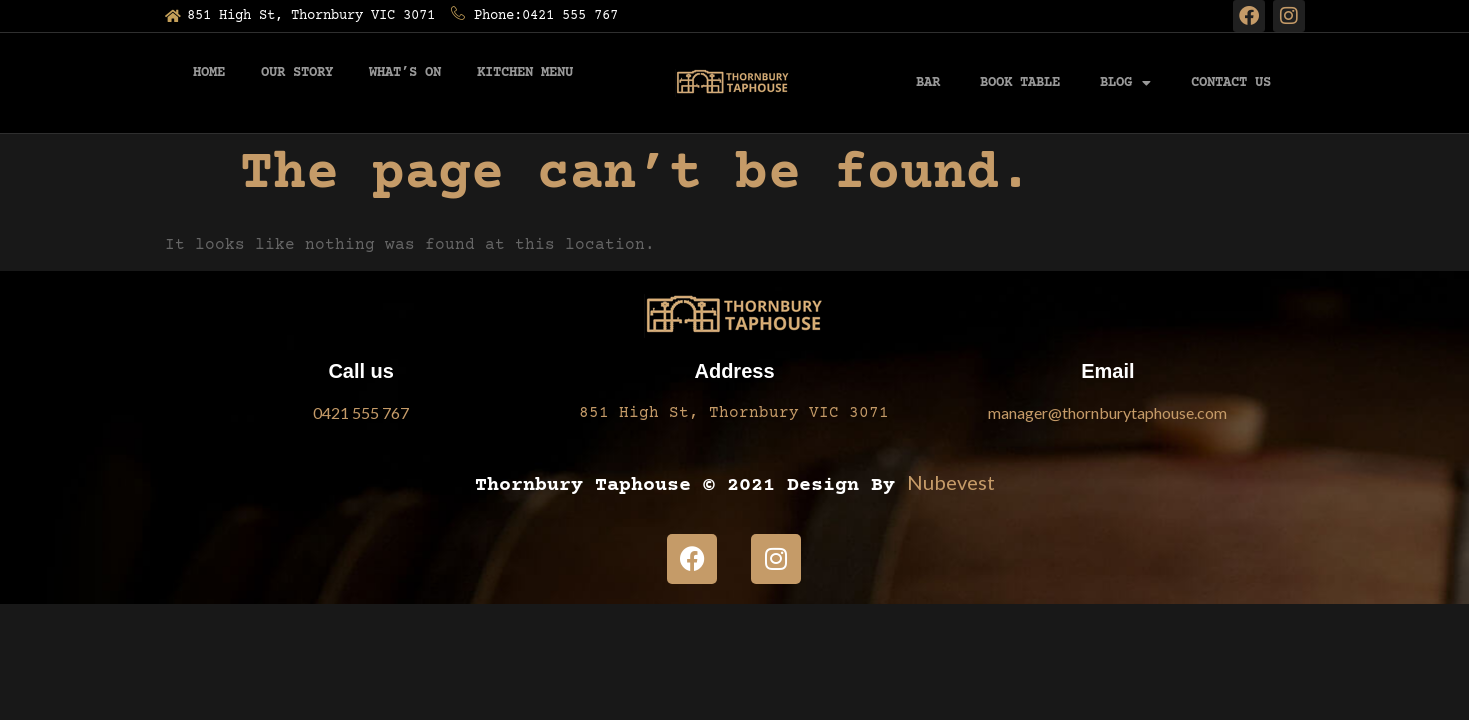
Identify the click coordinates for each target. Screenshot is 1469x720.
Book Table (1020, 83)
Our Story (297, 73)
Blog (1125, 83)
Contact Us (1231, 83)
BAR (928, 83)
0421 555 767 (361, 412)
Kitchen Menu (525, 73)
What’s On (405, 73)
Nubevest (951, 482)
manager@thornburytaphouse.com (1107, 412)
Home (209, 73)
